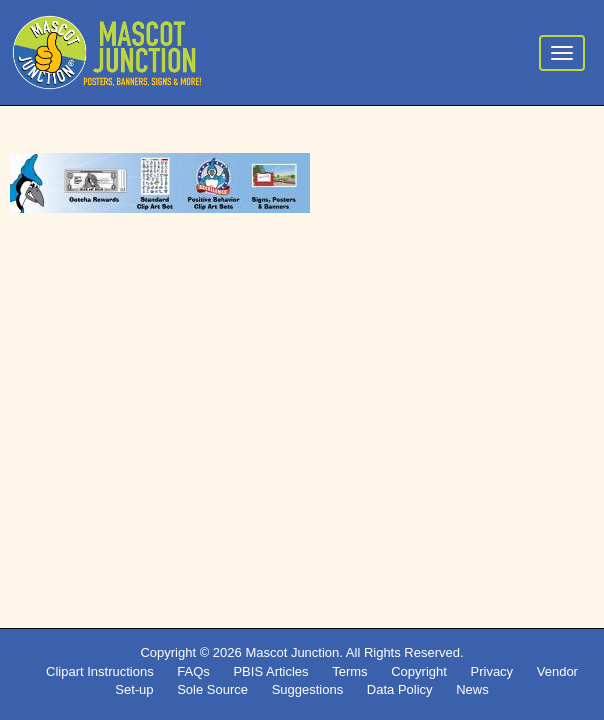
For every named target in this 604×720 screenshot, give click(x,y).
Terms (349, 671)
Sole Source (212, 689)
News (472, 689)
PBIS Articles (270, 671)
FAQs (193, 671)
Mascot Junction (292, 652)
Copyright (419, 671)
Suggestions (308, 689)
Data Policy (400, 689)
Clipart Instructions (100, 671)
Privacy (492, 671)
